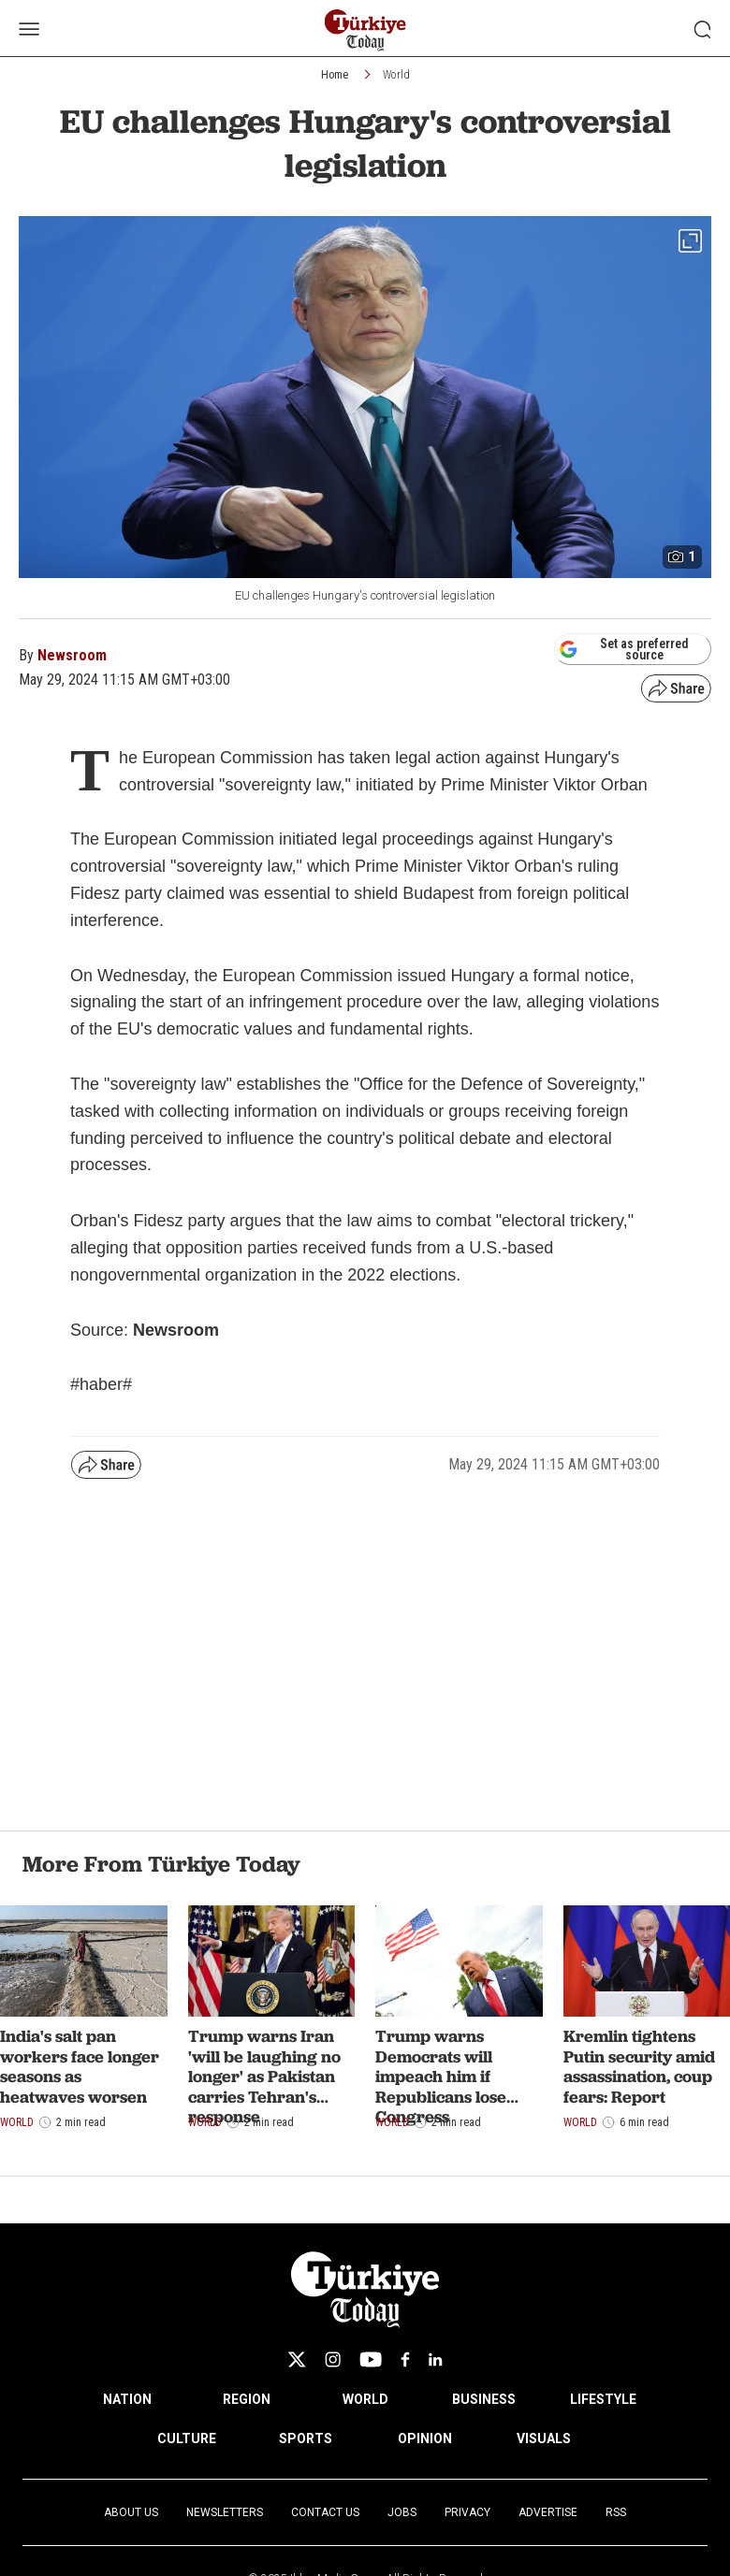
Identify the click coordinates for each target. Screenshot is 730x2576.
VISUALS (544, 2438)
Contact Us (325, 2512)
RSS (616, 2512)
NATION (127, 2399)
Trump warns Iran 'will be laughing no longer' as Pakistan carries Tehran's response (264, 2076)
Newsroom (72, 655)
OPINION (425, 2438)
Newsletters (224, 2512)
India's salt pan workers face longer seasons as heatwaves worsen (79, 2066)
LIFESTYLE (603, 2399)
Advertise (547, 2512)
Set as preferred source (624, 649)
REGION (246, 2399)
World (396, 74)
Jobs (401, 2512)
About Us (131, 2512)
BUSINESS (484, 2399)
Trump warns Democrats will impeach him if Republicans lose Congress (440, 2076)
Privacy (467, 2512)
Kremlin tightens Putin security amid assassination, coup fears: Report (639, 2066)
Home (334, 74)
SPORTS (305, 2438)
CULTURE (186, 2438)
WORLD (365, 2399)
